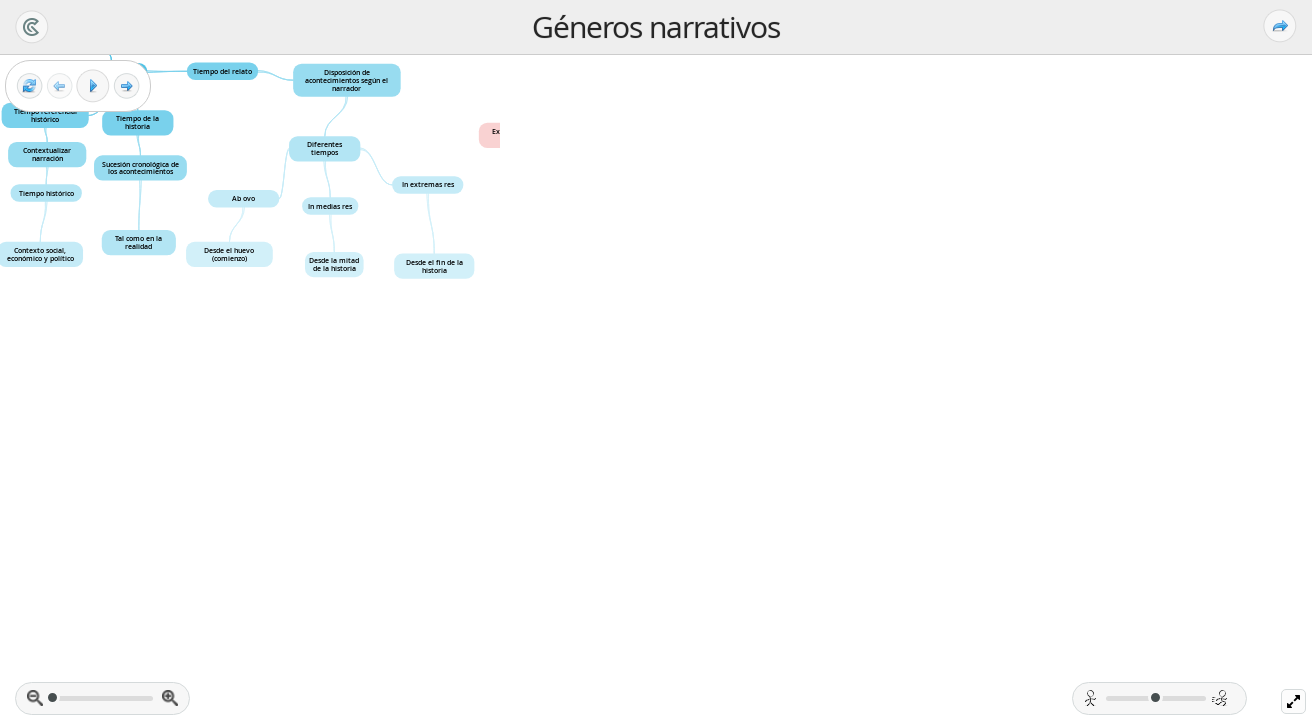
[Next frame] (126, 86)
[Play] (93, 86)
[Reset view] (29, 86)
